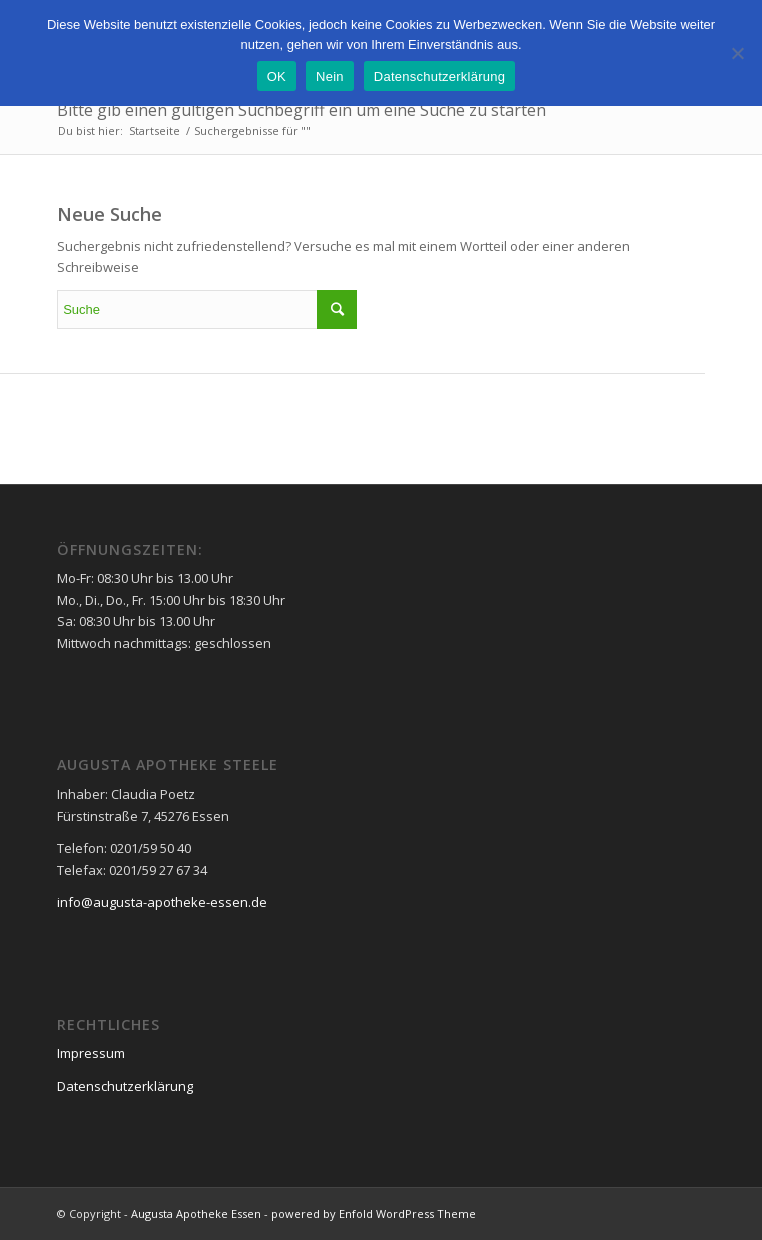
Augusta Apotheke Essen (196, 1213)
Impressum (91, 1053)
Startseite (154, 130)
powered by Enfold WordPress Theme (373, 1213)
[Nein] (737, 53)
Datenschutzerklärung (125, 1086)
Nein (330, 76)
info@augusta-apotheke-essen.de (162, 902)
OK (276, 76)
